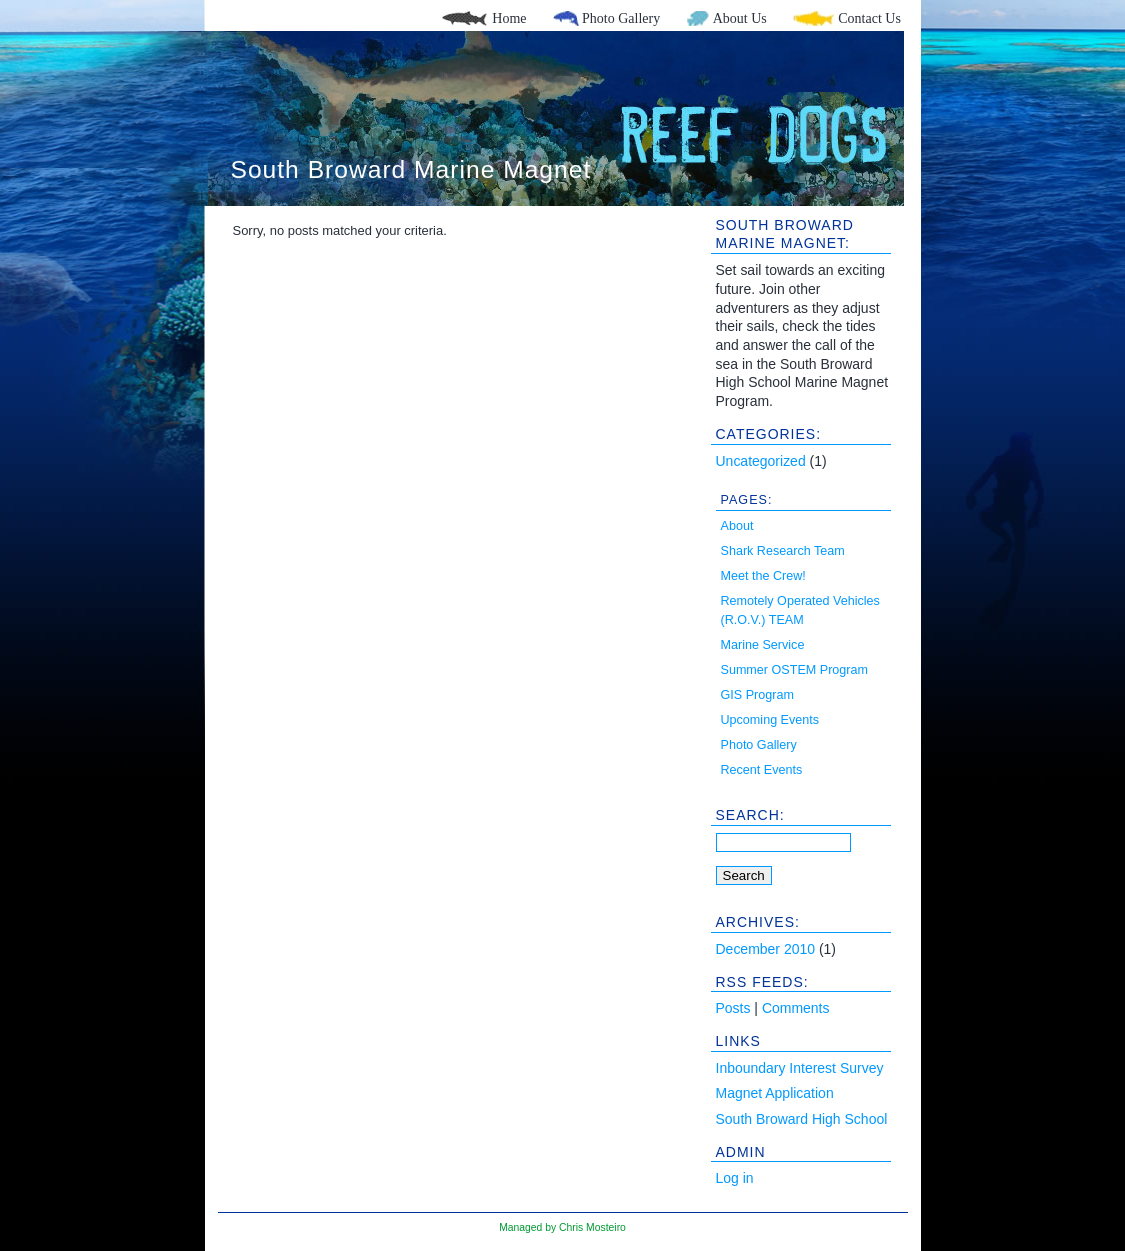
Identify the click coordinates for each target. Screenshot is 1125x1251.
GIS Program (757, 695)
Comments (796, 1008)
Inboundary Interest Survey (800, 1068)
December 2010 (766, 949)
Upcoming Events (770, 720)
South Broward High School (802, 1119)
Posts (733, 1008)
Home (509, 18)
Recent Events (762, 770)
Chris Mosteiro (592, 1227)
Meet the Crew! (763, 576)
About (737, 526)
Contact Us (869, 18)
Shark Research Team (783, 551)
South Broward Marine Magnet (411, 169)
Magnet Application (775, 1093)
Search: (750, 815)
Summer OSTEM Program (794, 670)
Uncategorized (761, 461)
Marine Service (763, 645)
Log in (735, 1178)
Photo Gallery (621, 18)
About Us (740, 18)
